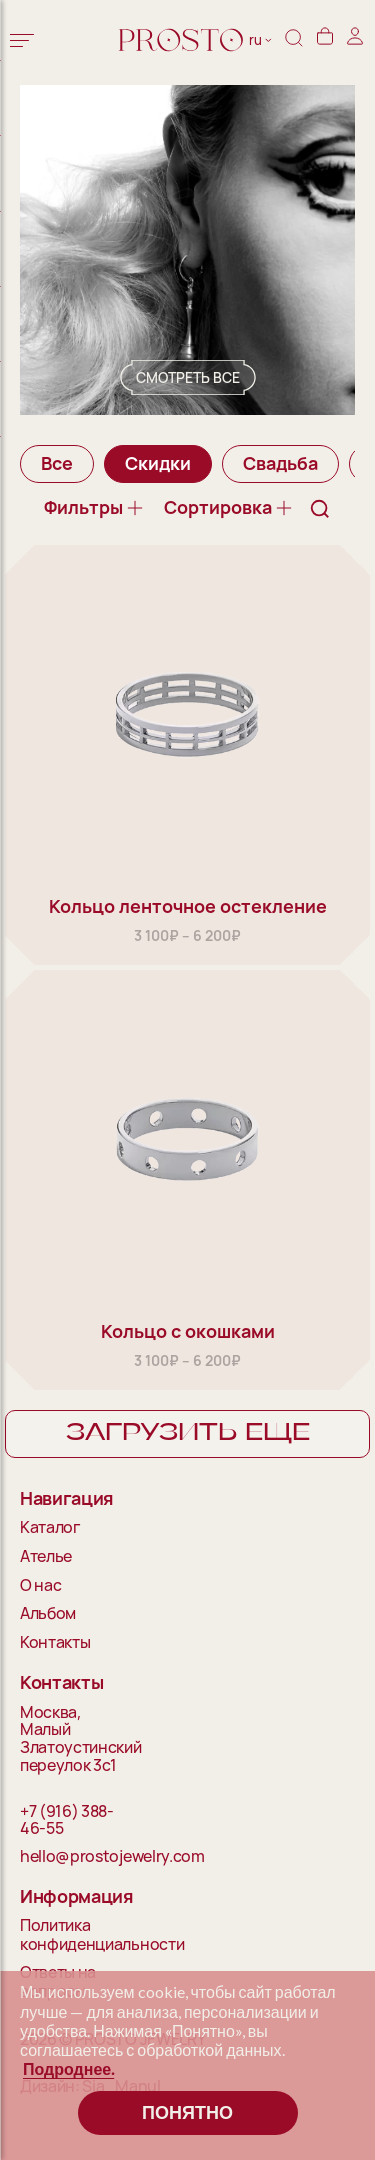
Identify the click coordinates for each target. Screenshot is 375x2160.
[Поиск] (294, 40)
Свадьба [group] (280, 463)
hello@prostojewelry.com (76, 1857)
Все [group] (57, 463)
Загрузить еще (188, 1433)
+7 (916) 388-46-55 (67, 1820)
